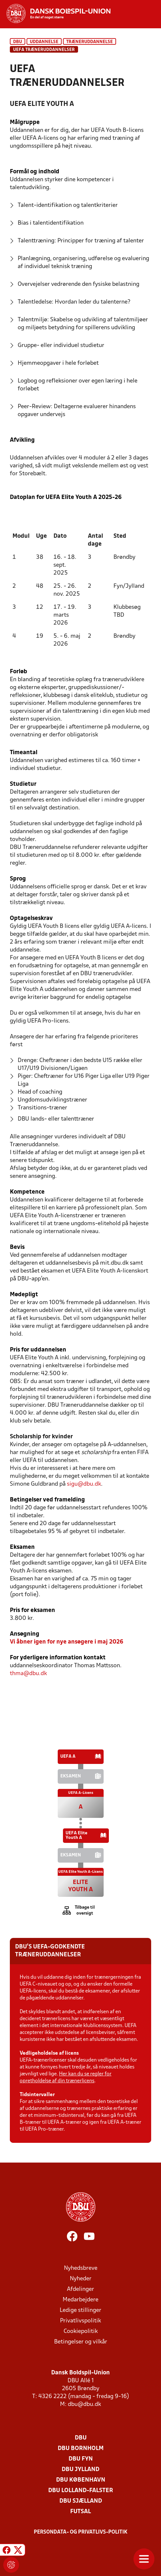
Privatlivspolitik (80, 2321)
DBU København (80, 2480)
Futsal (80, 2511)
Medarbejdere (80, 2300)
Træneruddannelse (89, 42)
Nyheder (80, 2279)
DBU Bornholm (81, 2448)
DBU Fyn (81, 2459)
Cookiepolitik (81, 2331)
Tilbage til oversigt (85, 1910)
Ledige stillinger (80, 2310)
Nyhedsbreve (80, 2268)
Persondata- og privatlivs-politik (81, 2532)
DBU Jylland (80, 2469)
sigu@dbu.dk (84, 1484)
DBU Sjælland (80, 2501)
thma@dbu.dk (28, 1673)
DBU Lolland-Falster (80, 2490)
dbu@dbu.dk (84, 2404)
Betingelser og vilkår (80, 2342)
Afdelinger (80, 2289)
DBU (17, 42)
